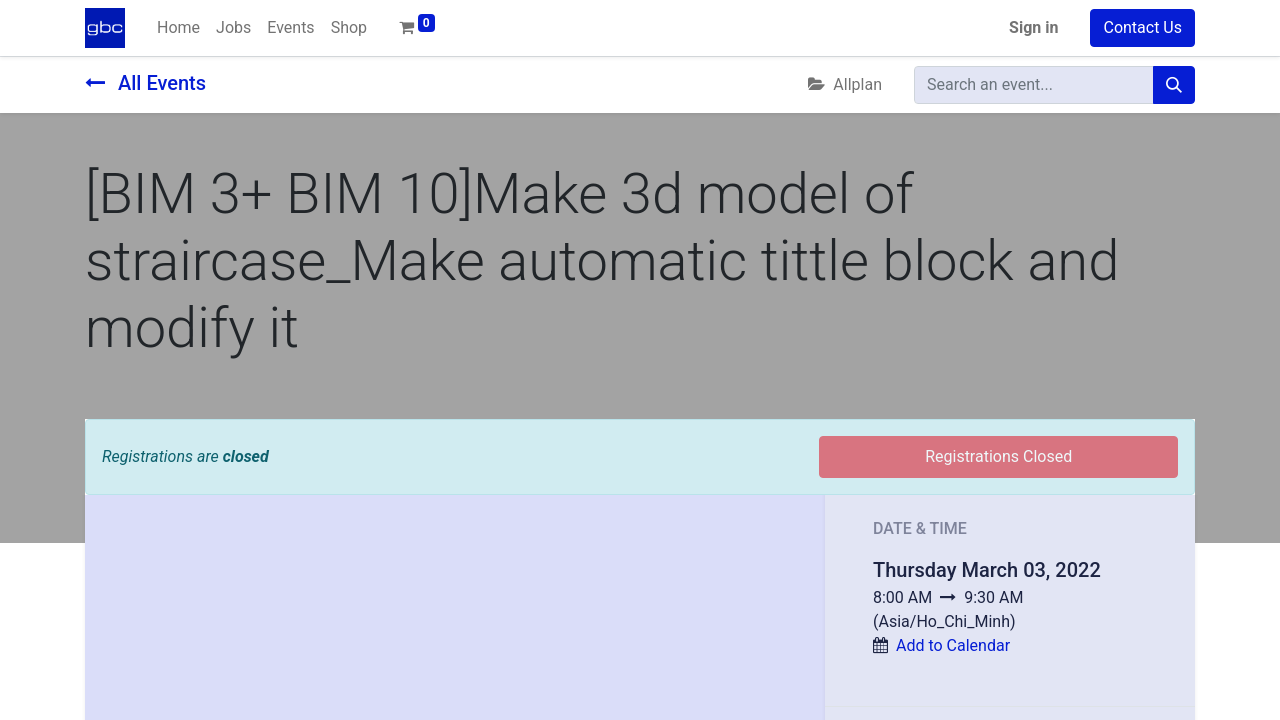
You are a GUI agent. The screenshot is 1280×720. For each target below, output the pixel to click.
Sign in (1033, 27)
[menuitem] (178, 28)
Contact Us (1142, 27)
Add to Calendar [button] (953, 645)
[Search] (1174, 85)
